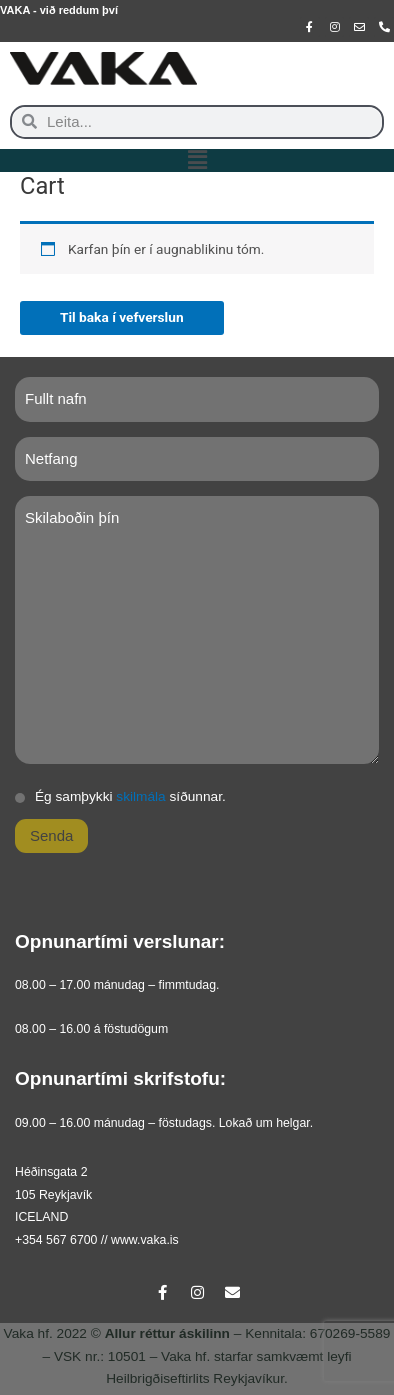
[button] (197, 161)
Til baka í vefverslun (122, 317)
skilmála (140, 796)
